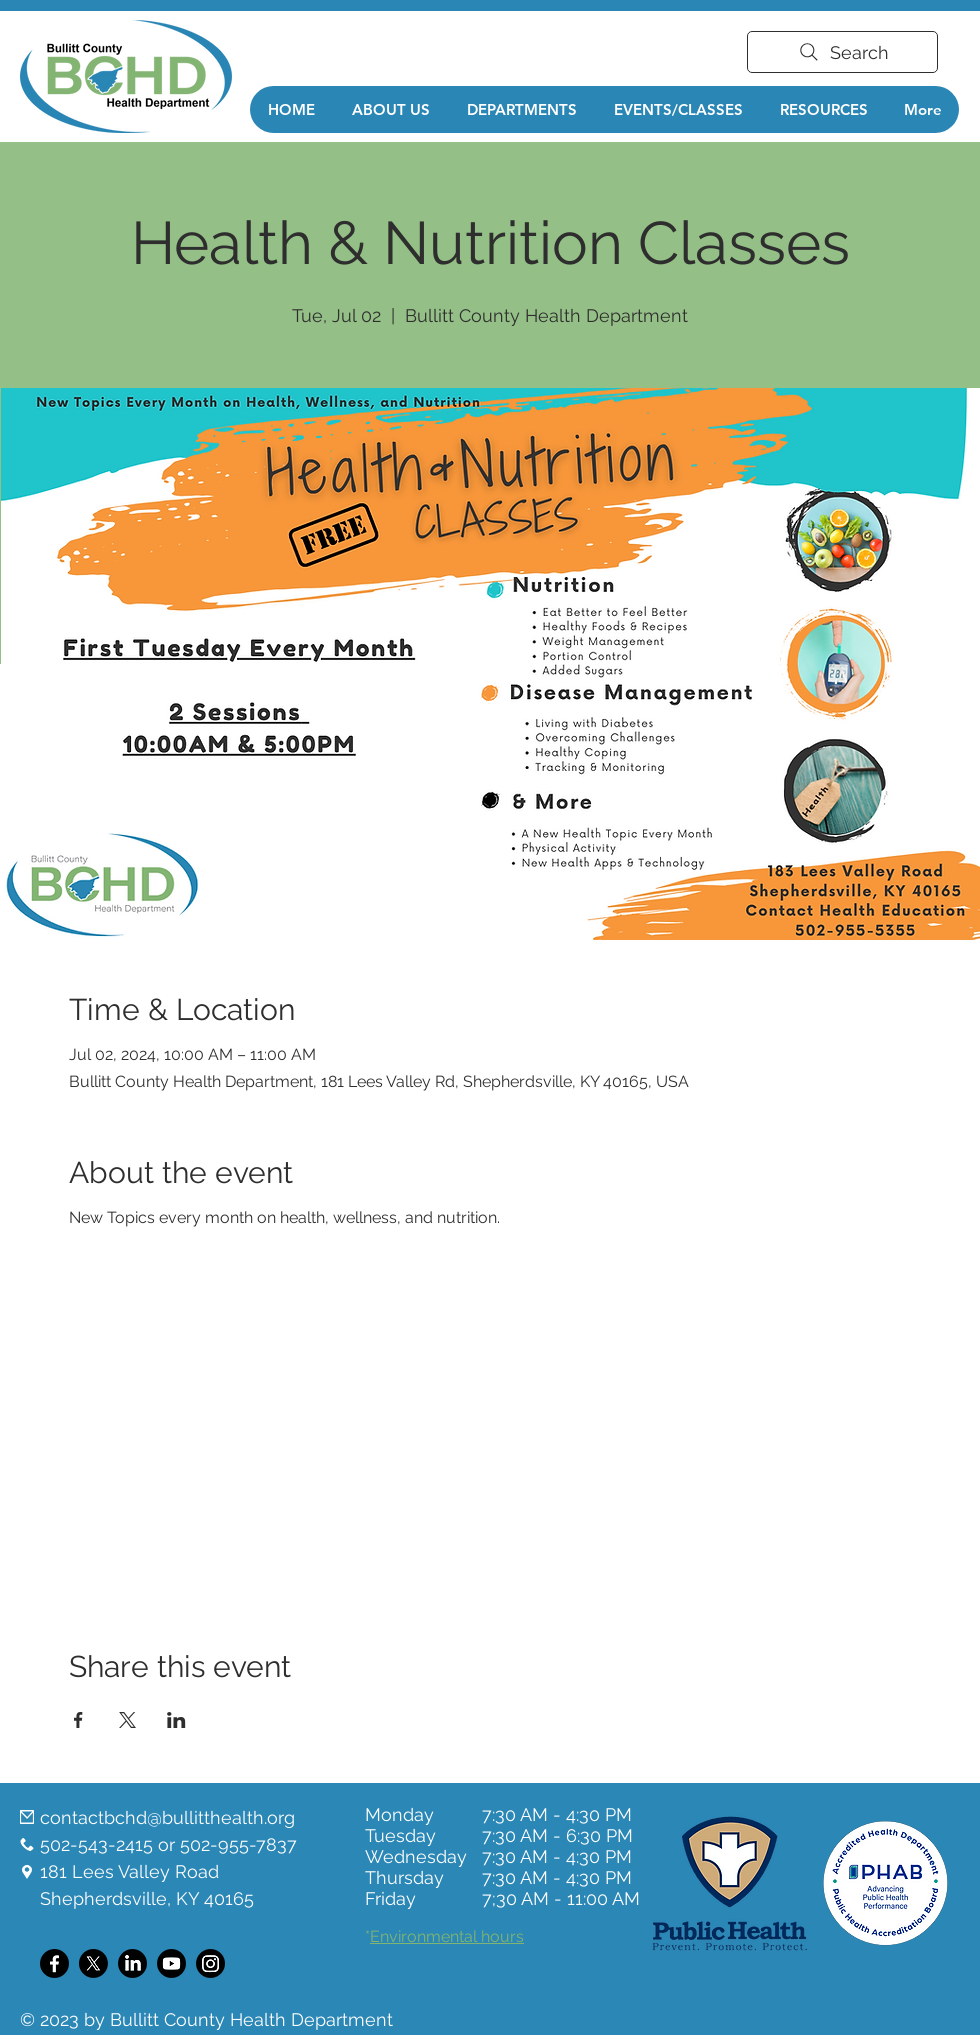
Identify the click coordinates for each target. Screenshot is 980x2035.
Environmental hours (447, 1936)
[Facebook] (54, 1963)
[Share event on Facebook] (78, 1720)
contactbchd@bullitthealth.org (167, 1817)
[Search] (842, 52)
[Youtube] (171, 1963)
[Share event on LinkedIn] (176, 1720)
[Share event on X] (127, 1720)
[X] (93, 1963)
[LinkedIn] (132, 1963)
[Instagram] (210, 1963)
